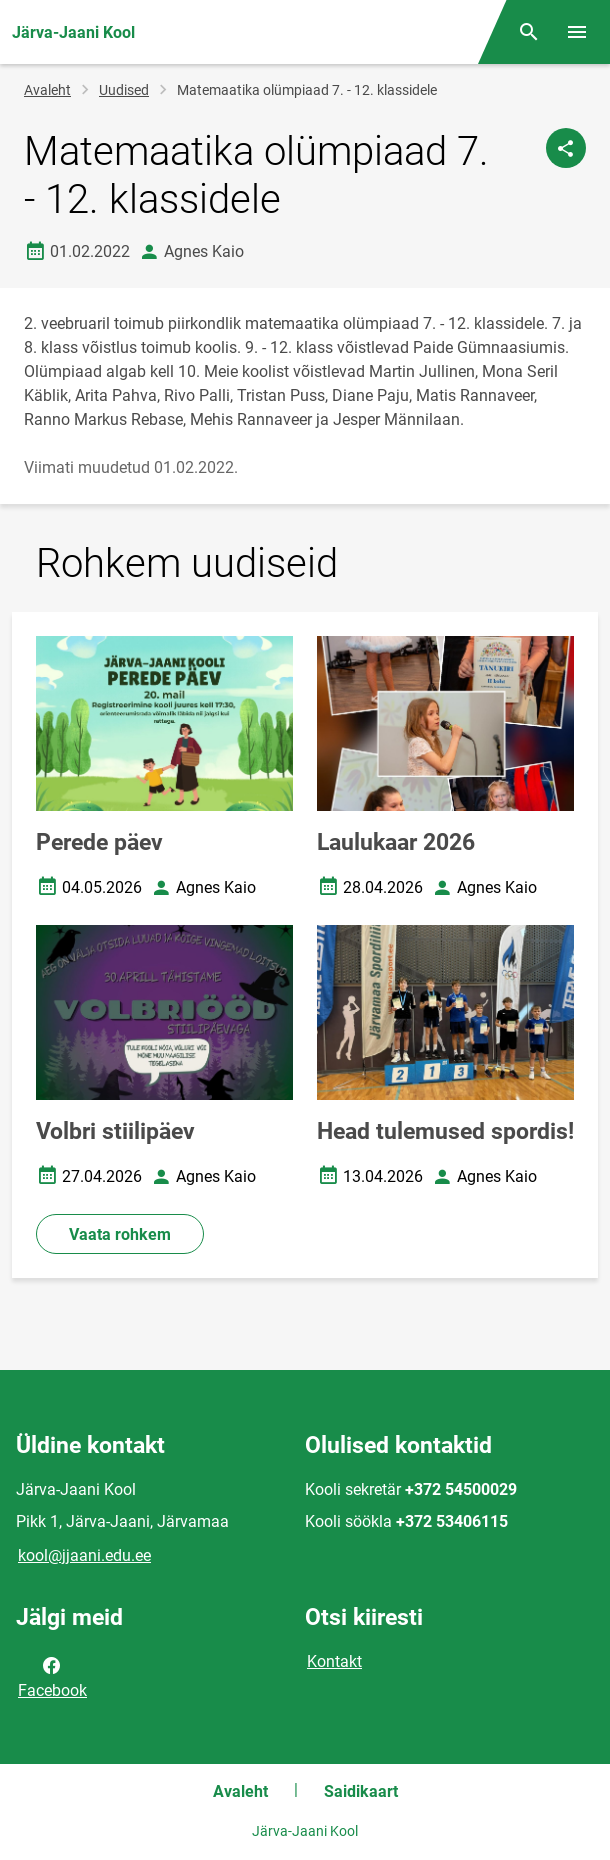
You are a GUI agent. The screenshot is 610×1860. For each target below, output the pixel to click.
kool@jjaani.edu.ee (84, 1555)
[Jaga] (566, 148)
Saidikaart (361, 1791)
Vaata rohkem (120, 1234)
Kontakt (334, 1661)
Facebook (52, 1676)
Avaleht (47, 90)
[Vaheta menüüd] (577, 32)
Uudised (124, 90)
